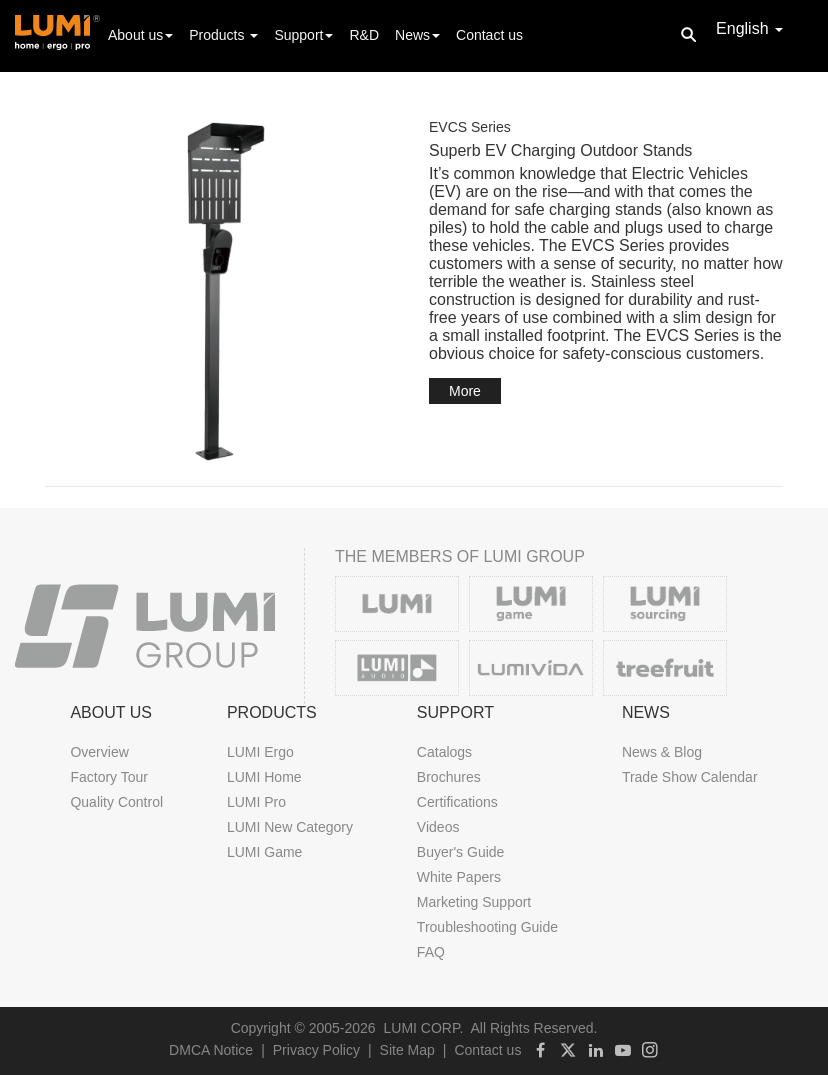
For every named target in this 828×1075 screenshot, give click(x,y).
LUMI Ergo (260, 752)
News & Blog (662, 752)
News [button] (417, 35)
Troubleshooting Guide (487, 927)
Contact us (489, 35)
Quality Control (116, 802)
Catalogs (444, 752)
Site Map (407, 1050)
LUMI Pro (256, 802)
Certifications (457, 802)
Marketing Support (474, 902)
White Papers (459, 877)
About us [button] (140, 35)
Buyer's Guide (461, 852)
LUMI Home (264, 777)
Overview (99, 752)
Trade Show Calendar (690, 777)
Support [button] (303, 35)
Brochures (449, 777)
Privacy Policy (316, 1050)
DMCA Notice (211, 1050)
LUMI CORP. (424, 1028)
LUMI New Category (290, 827)
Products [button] (223, 35)
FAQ (431, 952)
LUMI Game (264, 852)
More (465, 391)
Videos (438, 827)
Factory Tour (109, 777)
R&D (364, 35)
